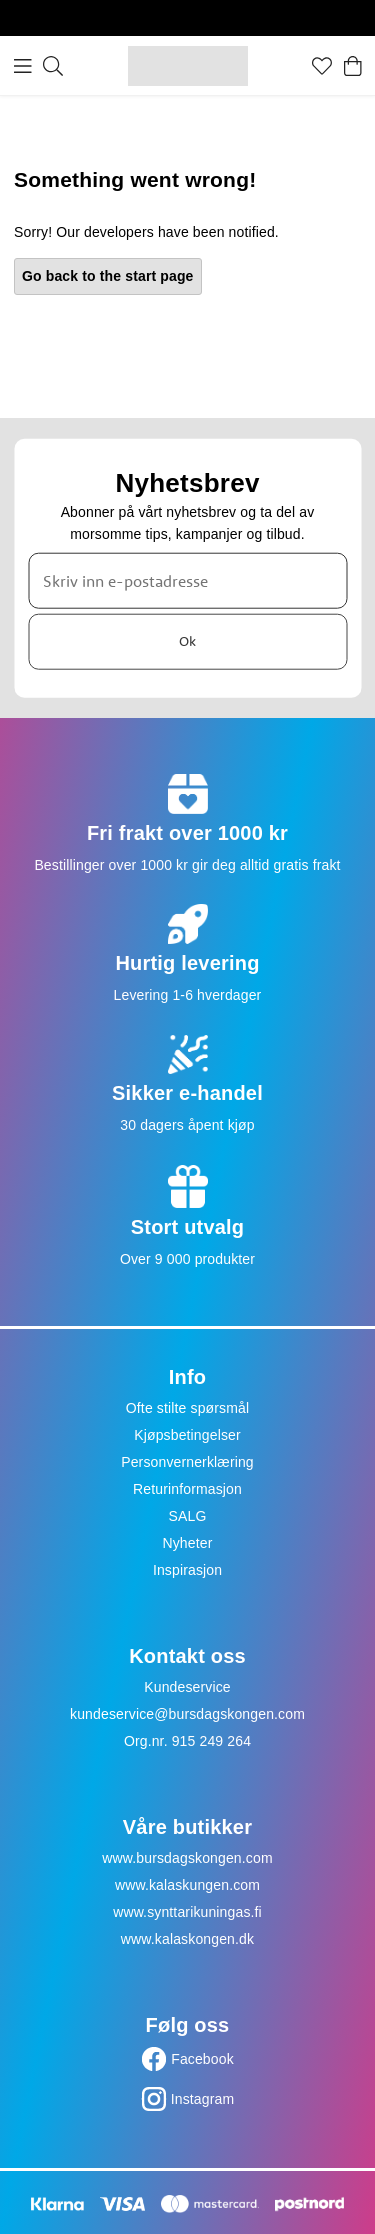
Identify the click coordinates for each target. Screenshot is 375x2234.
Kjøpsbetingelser (187, 1435)
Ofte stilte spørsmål (187, 1408)
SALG (188, 1516)
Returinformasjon (187, 1489)
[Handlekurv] (353, 66)
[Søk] (53, 66)
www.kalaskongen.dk (187, 1939)
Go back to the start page (108, 276)
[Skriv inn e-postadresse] (187, 580)
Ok (187, 641)
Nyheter (187, 1543)
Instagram (203, 2099)
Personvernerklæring (187, 1462)
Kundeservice (187, 1687)
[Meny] (23, 66)
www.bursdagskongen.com (187, 1858)
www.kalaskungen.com (187, 1885)
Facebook (202, 2059)
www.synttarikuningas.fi (187, 1912)
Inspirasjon (187, 1570)
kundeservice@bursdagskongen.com (187, 1714)
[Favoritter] (322, 66)
